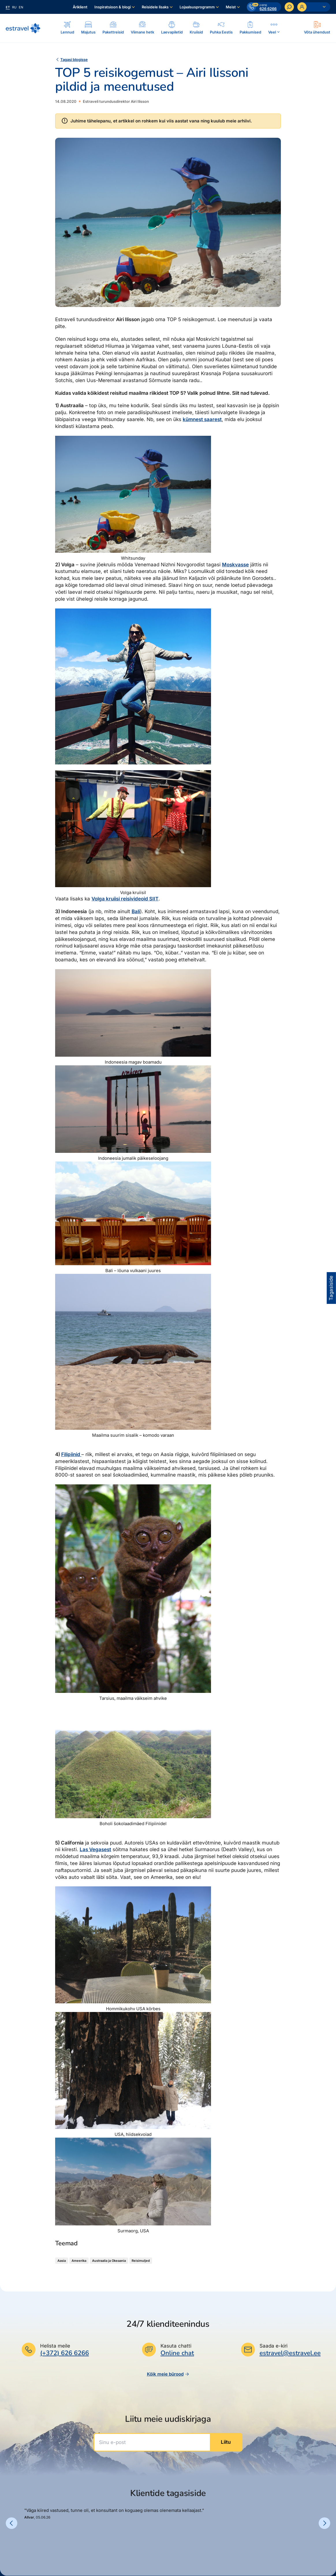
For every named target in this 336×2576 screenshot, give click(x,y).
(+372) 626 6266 (64, 2353)
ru (14, 7)
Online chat (177, 2353)
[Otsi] (289, 7)
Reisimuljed (141, 2261)
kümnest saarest (202, 419)
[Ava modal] (317, 28)
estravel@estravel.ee (290, 2353)
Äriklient (80, 7)
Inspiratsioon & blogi (112, 7)
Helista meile (55, 2346)
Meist (231, 7)
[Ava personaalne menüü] (313, 7)
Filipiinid (71, 1454)
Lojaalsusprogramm (197, 7)
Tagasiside (331, 1288)
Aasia (61, 2261)
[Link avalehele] (23, 28)
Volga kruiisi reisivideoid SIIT (125, 899)
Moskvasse (235, 564)
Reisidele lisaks (155, 7)
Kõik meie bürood (168, 2374)
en (21, 7)
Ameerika (79, 2261)
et (8, 7)
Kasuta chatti (175, 2346)
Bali (136, 911)
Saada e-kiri (274, 2346)
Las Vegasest (95, 1849)
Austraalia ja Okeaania (109, 2261)
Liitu (226, 2442)
